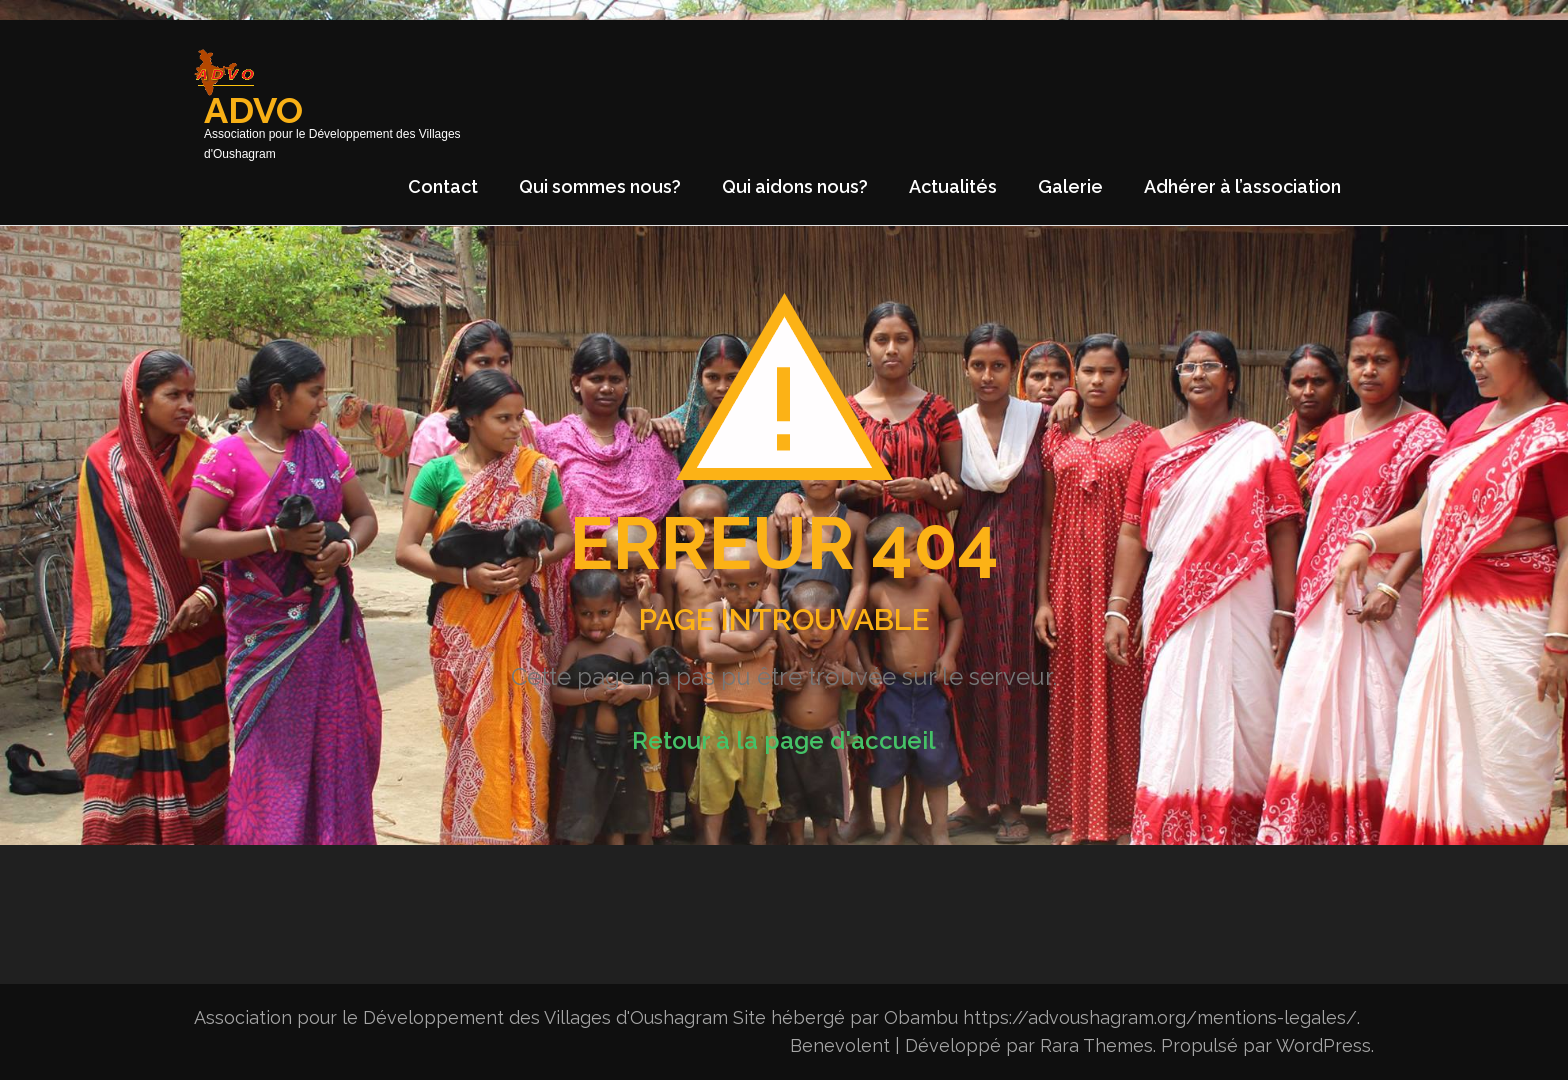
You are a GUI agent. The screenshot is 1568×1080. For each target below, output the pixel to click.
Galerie (1070, 186)
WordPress (1323, 1045)
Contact (443, 186)
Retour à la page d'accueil (784, 740)
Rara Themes (1096, 1045)
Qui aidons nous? (795, 186)
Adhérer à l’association (1242, 186)
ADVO (253, 110)
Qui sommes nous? (600, 186)
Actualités (953, 186)
